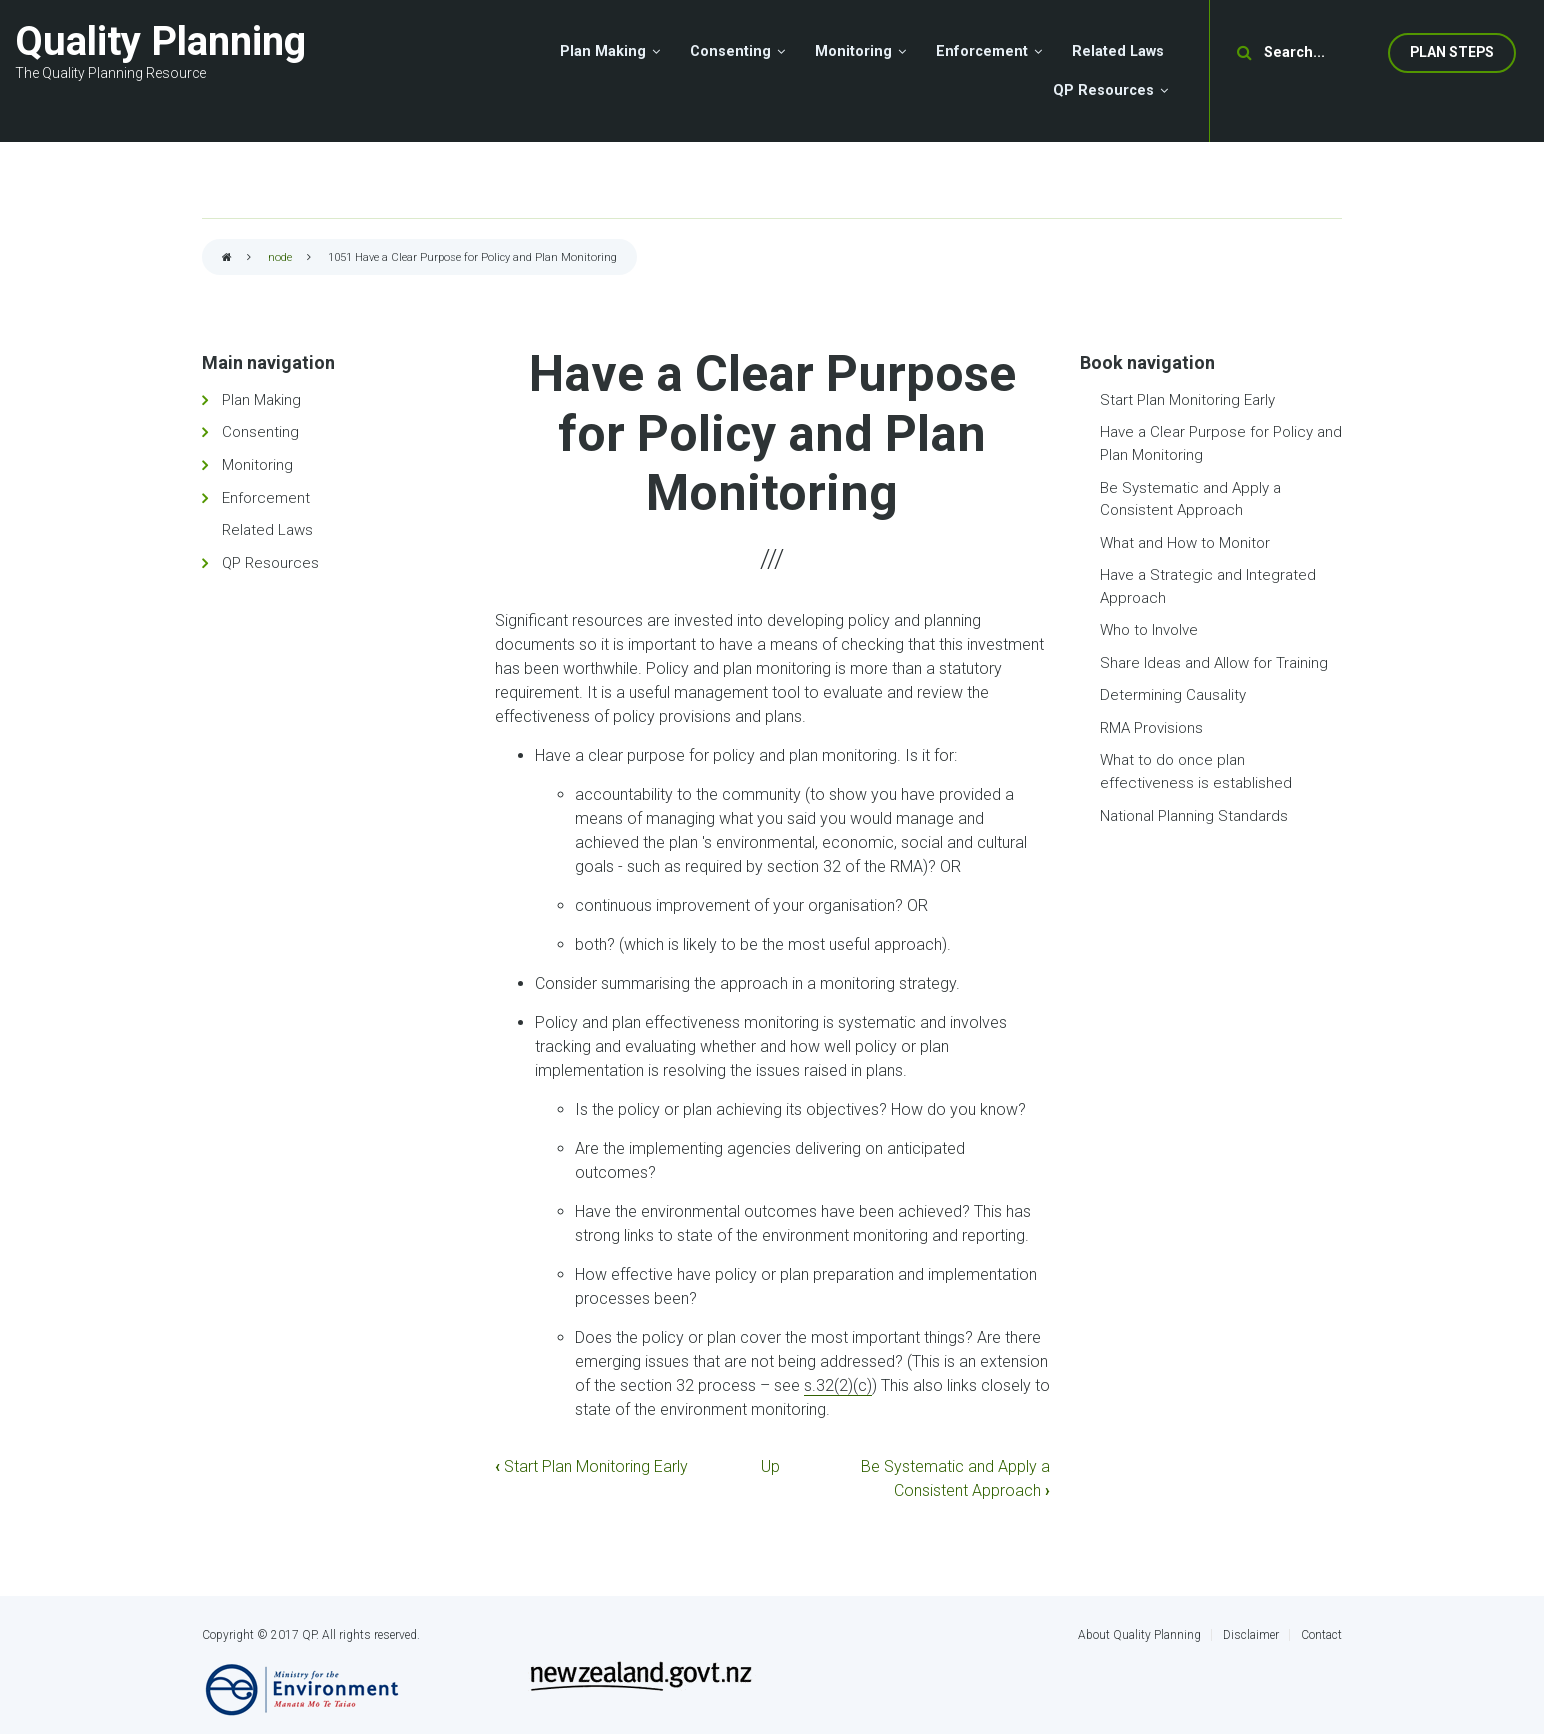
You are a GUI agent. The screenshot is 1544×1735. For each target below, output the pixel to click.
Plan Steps (1452, 52)
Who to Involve (1149, 630)
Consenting (260, 432)
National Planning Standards (1194, 816)
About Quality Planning (1139, 1635)
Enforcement (266, 498)
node (280, 257)
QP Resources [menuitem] (1103, 90)
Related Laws (267, 530)
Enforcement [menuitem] (982, 51)
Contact (1321, 1635)
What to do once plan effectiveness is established (1196, 771)
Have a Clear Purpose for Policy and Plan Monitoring (1221, 443)
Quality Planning (160, 41)
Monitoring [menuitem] (853, 51)
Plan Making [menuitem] (603, 51)
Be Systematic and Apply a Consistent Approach (1190, 499)
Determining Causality (1173, 695)
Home (227, 258)
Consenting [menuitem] (730, 51)
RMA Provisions (1151, 728)
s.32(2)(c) (838, 1385)
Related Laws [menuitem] (1118, 51)
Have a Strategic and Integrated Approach (1208, 586)
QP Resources (270, 563)
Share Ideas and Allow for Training (1214, 663)
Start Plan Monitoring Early (591, 1466)
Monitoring (257, 465)
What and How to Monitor (1185, 543)
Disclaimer (1251, 1635)
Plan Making (261, 400)
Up (770, 1466)
